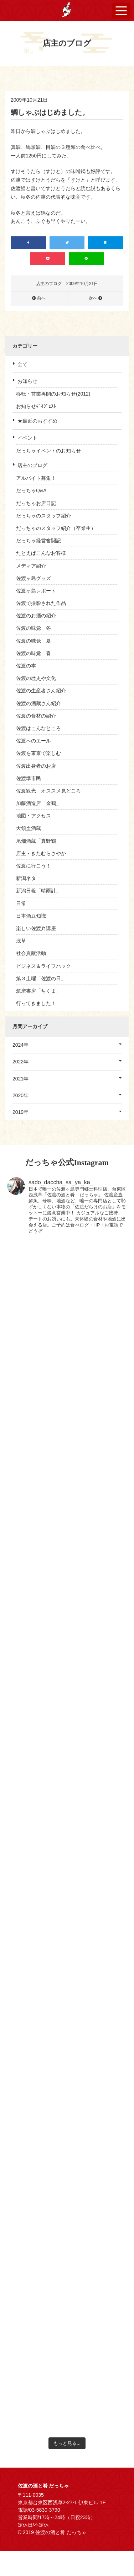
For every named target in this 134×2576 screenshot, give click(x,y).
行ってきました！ (36, 1003)
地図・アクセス (33, 816)
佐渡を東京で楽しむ (38, 753)
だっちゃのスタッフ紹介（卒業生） (56, 528)
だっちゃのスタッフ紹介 (43, 516)
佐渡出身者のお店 (36, 766)
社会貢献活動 (31, 953)
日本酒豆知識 (31, 916)
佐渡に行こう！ (33, 866)
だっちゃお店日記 (36, 503)
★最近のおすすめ (37, 421)
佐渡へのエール (33, 741)
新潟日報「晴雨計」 (38, 890)
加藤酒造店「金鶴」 (38, 803)
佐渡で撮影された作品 (41, 603)
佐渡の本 (26, 666)
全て (22, 364)
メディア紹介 (31, 566)
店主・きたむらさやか (41, 853)
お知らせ (27, 381)
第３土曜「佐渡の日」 (41, 978)
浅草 (21, 941)
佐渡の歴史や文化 (36, 678)
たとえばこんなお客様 (41, 553)
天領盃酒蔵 (28, 828)
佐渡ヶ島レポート (36, 591)
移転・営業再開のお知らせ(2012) (53, 394)
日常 (21, 903)
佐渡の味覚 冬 (33, 628)
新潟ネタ (26, 878)
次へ (93, 298)
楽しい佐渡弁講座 (36, 928)
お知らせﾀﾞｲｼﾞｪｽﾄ (36, 406)
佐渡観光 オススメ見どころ (48, 791)
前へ (41, 298)
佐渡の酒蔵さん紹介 (38, 703)
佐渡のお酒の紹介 (36, 615)
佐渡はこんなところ (38, 728)
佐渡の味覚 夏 (33, 641)
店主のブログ (32, 465)
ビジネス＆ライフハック (43, 966)
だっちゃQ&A (31, 490)
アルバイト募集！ (36, 478)
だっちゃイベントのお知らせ (48, 451)
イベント (27, 438)
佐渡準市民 (28, 778)
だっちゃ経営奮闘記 (38, 540)
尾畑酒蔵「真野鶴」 (38, 841)
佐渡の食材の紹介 (36, 716)
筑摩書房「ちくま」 (38, 991)
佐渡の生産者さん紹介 (41, 690)
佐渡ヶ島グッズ (33, 578)
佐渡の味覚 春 (33, 653)
